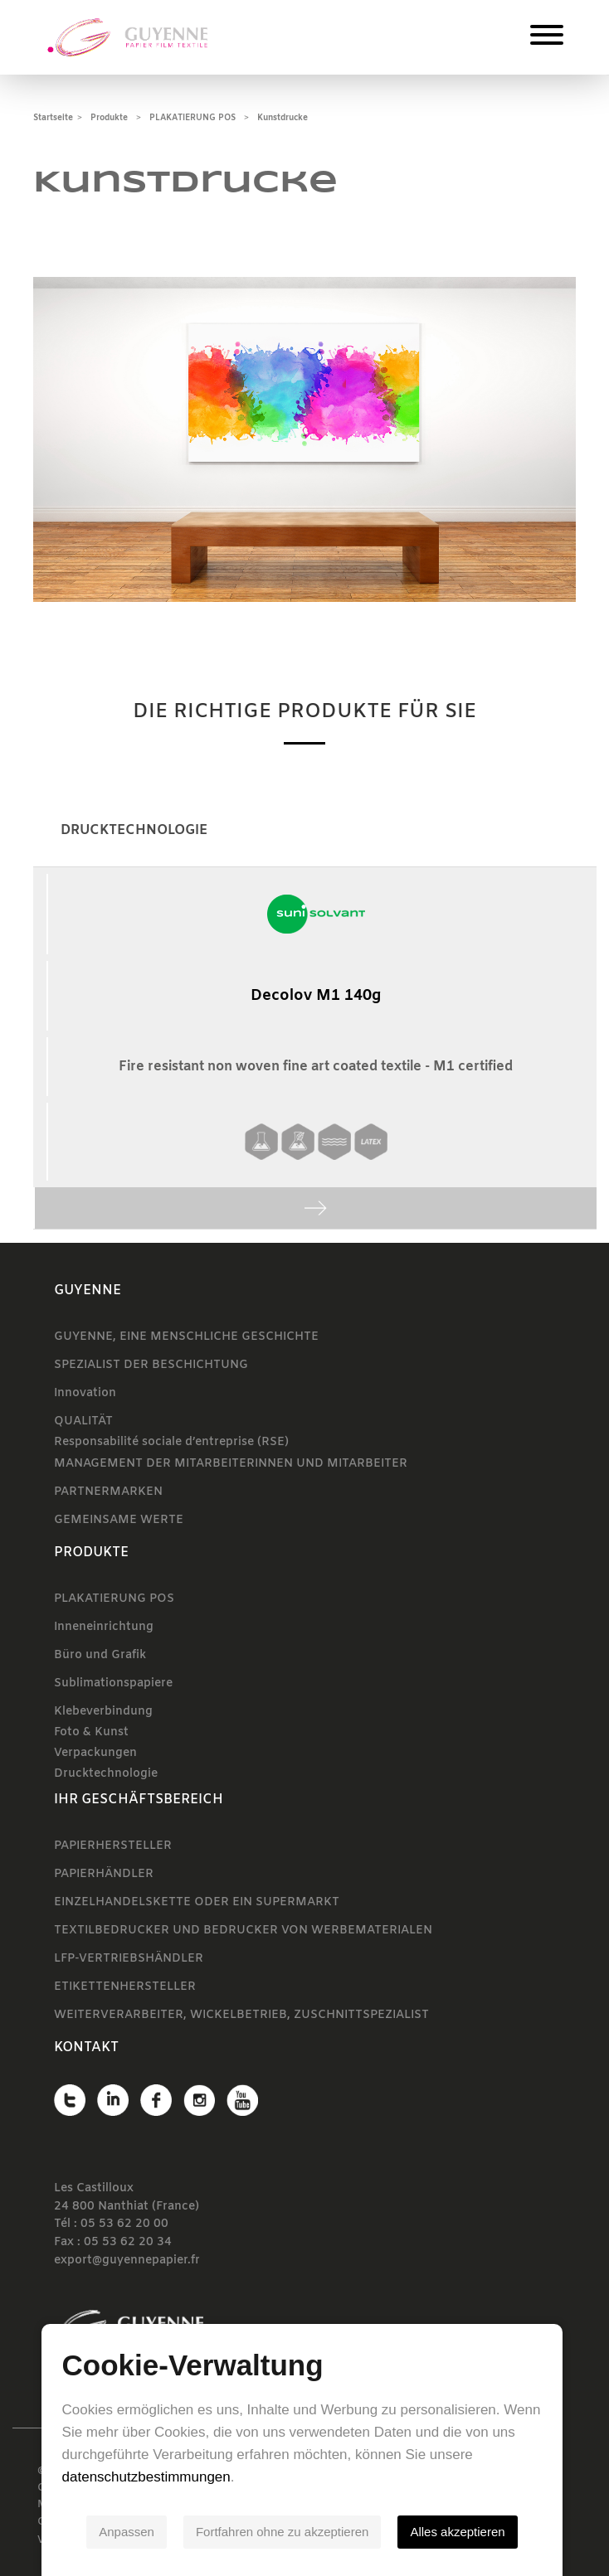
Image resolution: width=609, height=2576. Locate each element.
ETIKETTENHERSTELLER (125, 1987)
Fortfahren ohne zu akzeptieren (284, 2532)
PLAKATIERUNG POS (192, 118)
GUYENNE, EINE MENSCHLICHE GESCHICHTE (186, 1337)
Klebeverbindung (103, 1712)
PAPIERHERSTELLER (113, 1846)
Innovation (85, 1393)
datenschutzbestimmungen (146, 2477)
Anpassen (129, 2532)
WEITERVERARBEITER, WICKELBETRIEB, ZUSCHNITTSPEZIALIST (241, 2015)
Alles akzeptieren (459, 2532)
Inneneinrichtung (103, 1627)
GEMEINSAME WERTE (118, 1520)
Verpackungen (95, 1753)
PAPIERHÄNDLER (103, 1874)
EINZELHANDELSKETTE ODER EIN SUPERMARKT (196, 1902)
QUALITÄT (83, 1421)
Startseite (53, 118)
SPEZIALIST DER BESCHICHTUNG (151, 1365)
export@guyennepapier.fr (127, 2261)
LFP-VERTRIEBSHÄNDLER (128, 1959)
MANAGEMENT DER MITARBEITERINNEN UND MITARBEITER (230, 1464)
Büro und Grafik (100, 1655)
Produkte (109, 118)
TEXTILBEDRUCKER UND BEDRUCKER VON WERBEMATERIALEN (243, 1930)
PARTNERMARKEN (108, 1492)
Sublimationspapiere (113, 1683)
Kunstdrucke (282, 118)
